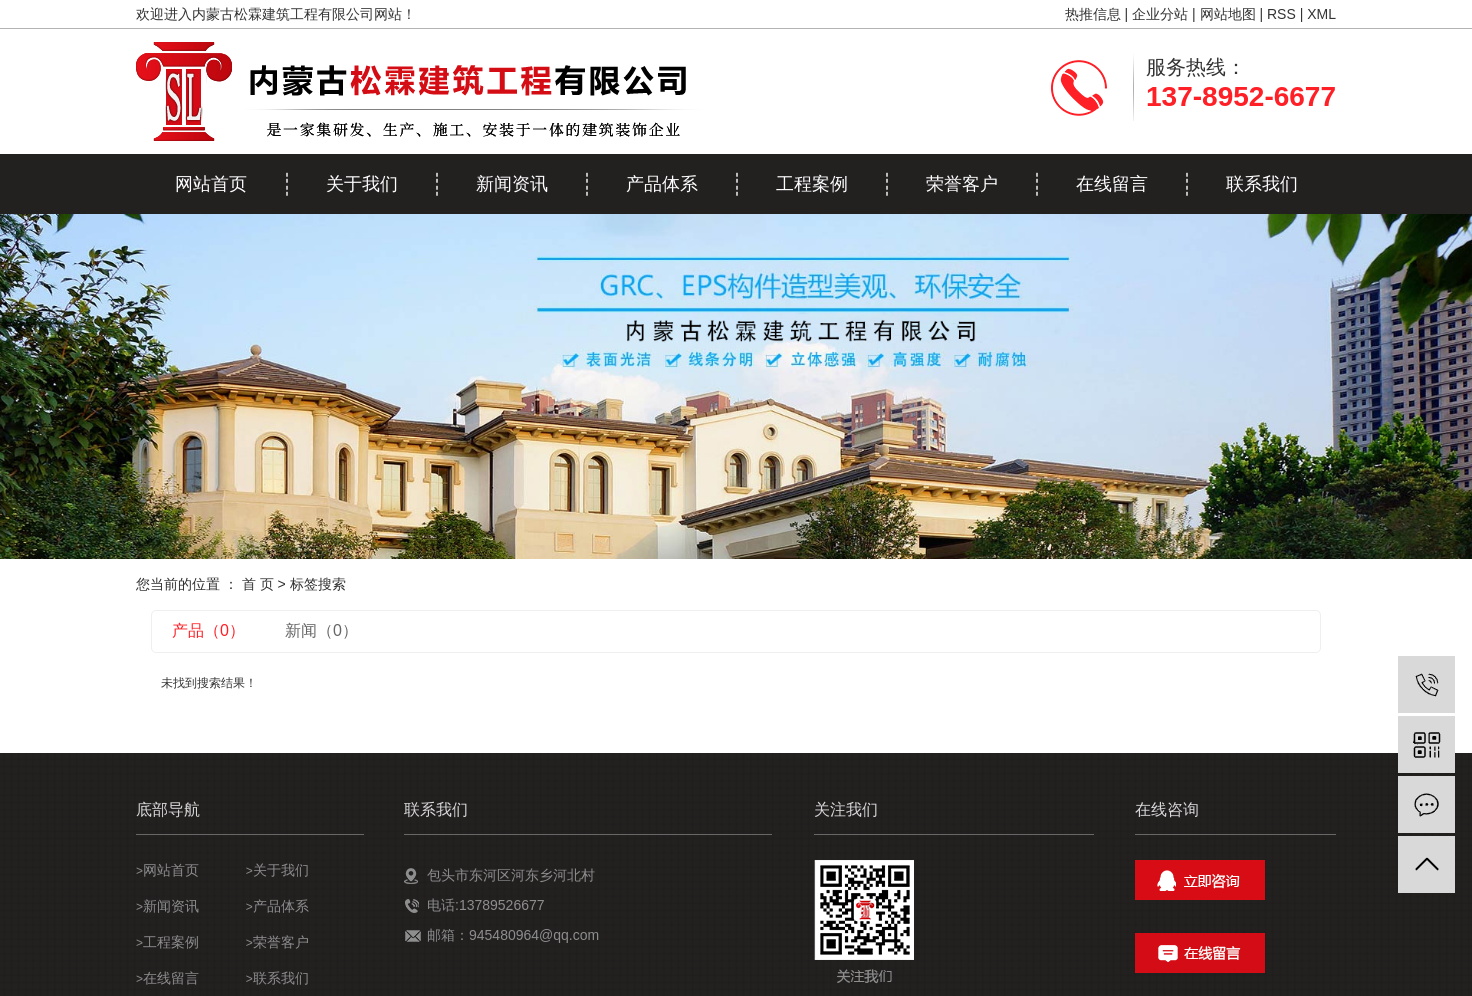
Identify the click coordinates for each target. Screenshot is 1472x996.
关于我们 (362, 184)
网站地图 (1228, 14)
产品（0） (208, 630)
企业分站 (1160, 14)
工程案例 (812, 184)
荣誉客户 (962, 184)
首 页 (258, 584)
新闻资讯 (512, 184)
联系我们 (1262, 184)
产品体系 (662, 184)
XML (1321, 14)
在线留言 (1112, 184)
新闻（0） (321, 630)
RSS (1281, 14)
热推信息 (1093, 14)
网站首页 (211, 184)
